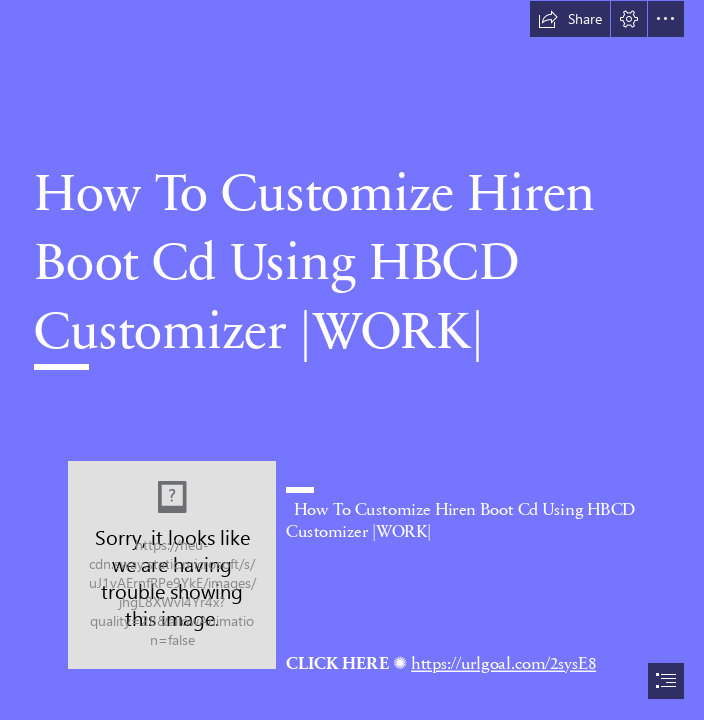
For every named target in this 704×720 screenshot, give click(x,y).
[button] (570, 19)
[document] (352, 360)
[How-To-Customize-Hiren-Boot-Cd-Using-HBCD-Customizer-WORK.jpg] (172, 565)
